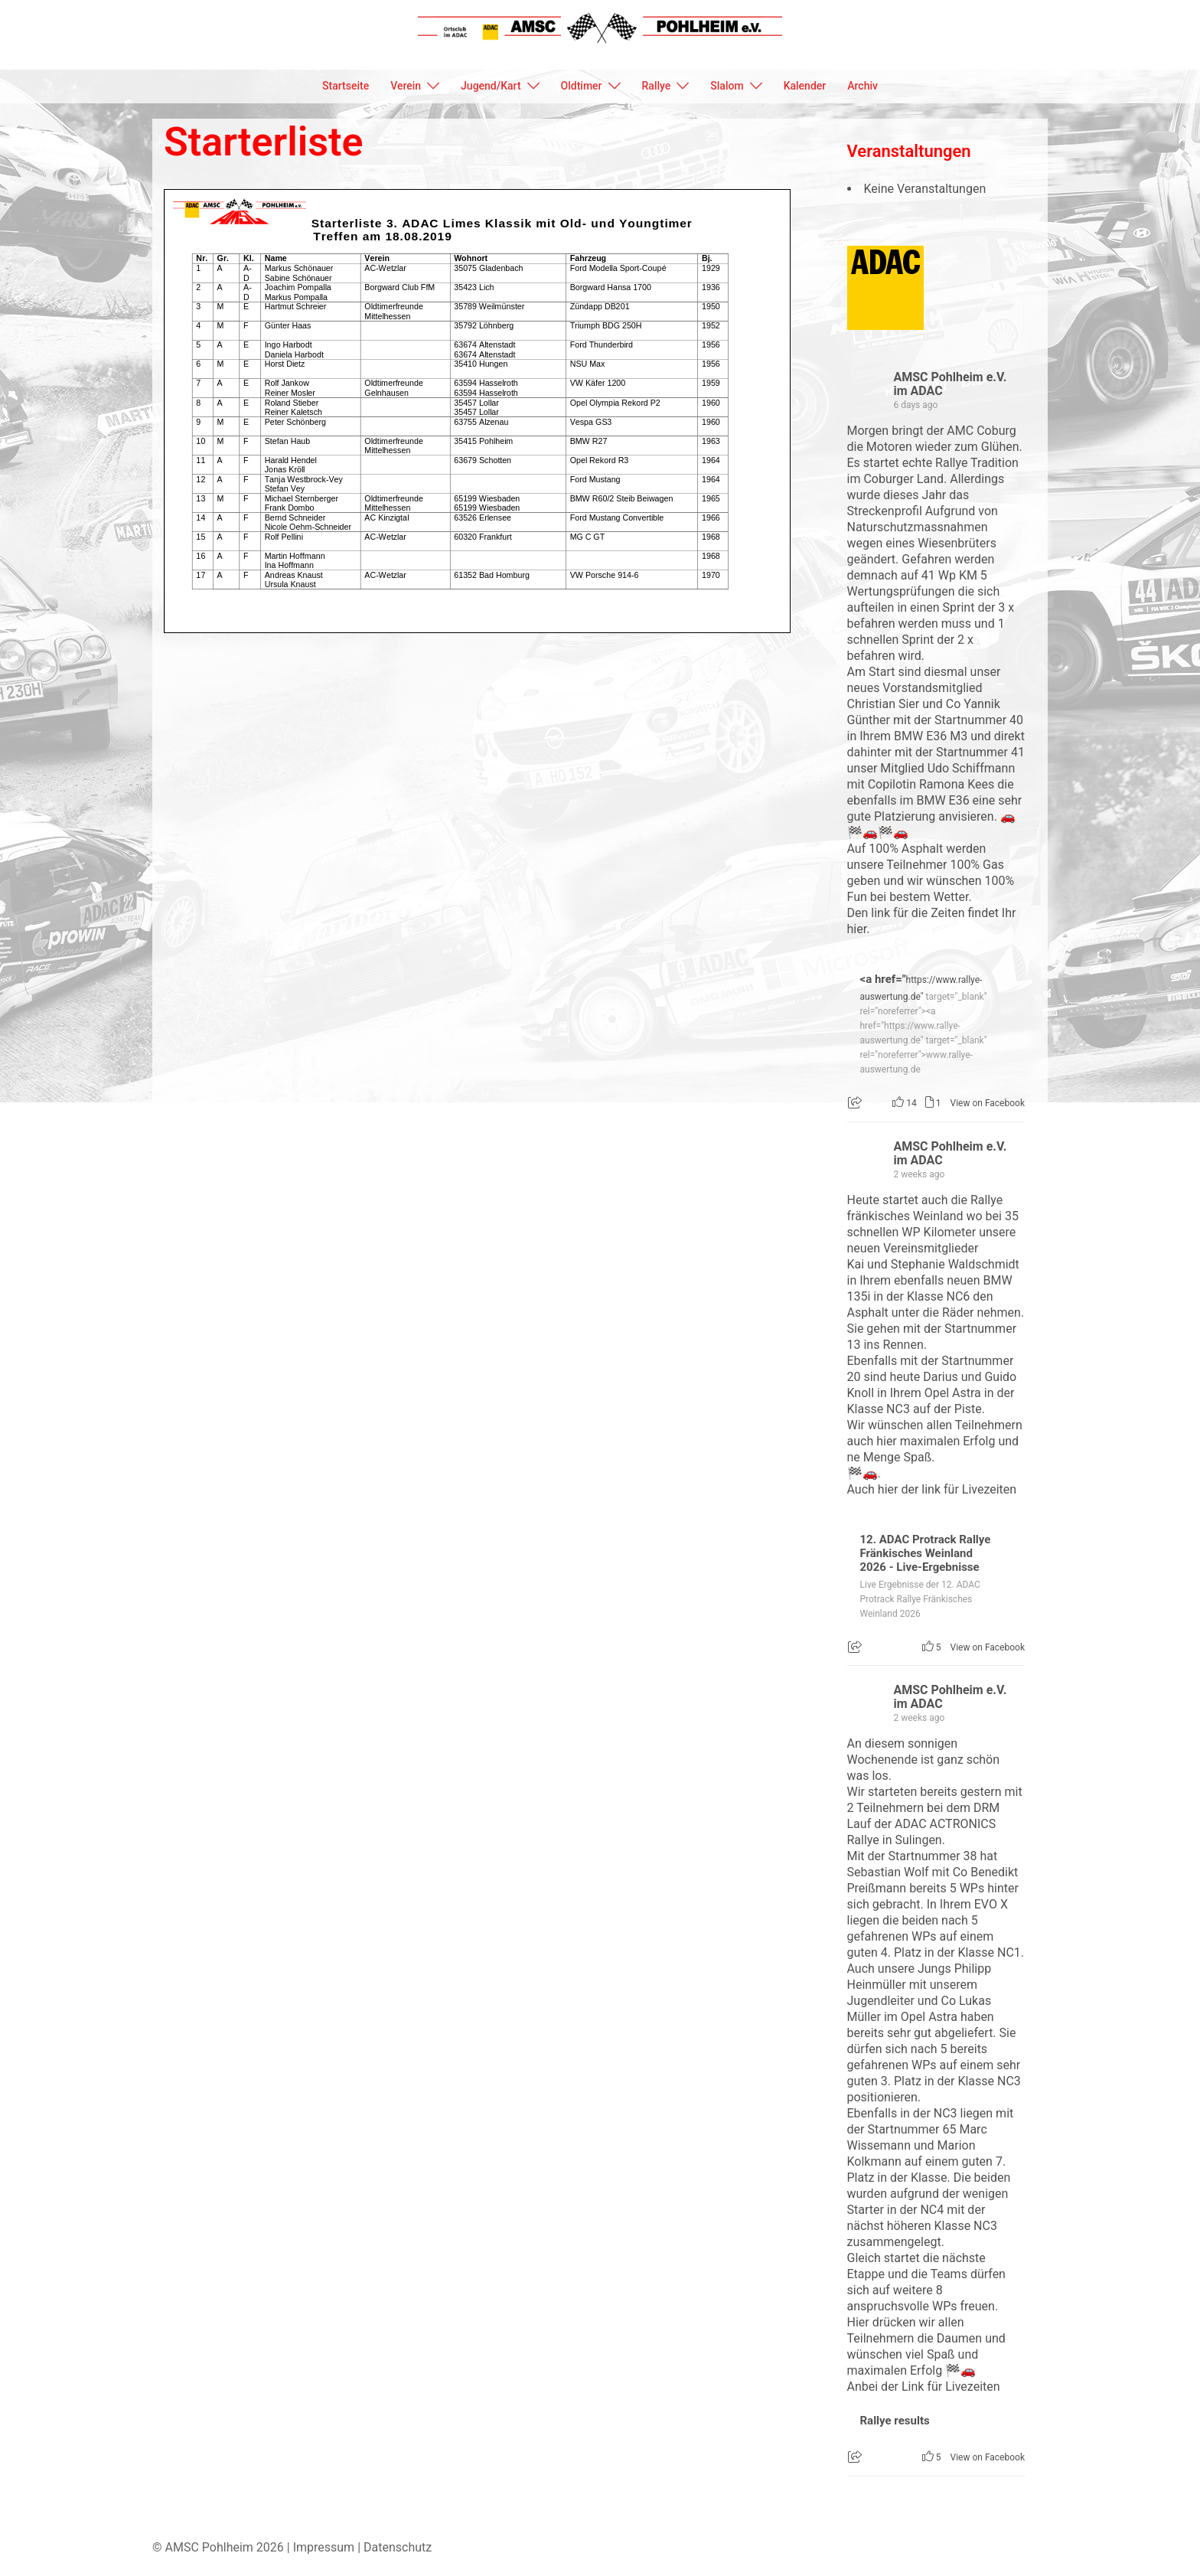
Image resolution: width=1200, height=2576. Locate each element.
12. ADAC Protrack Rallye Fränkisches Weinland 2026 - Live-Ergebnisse (925, 1553)
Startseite (345, 86)
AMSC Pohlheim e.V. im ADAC (950, 384)
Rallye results (895, 2420)
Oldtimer (581, 86)
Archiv (862, 86)
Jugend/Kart (491, 86)
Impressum (324, 2547)
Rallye (656, 86)
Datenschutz (398, 2547)
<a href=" (883, 979)
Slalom (726, 86)
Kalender (805, 86)
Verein (405, 86)
